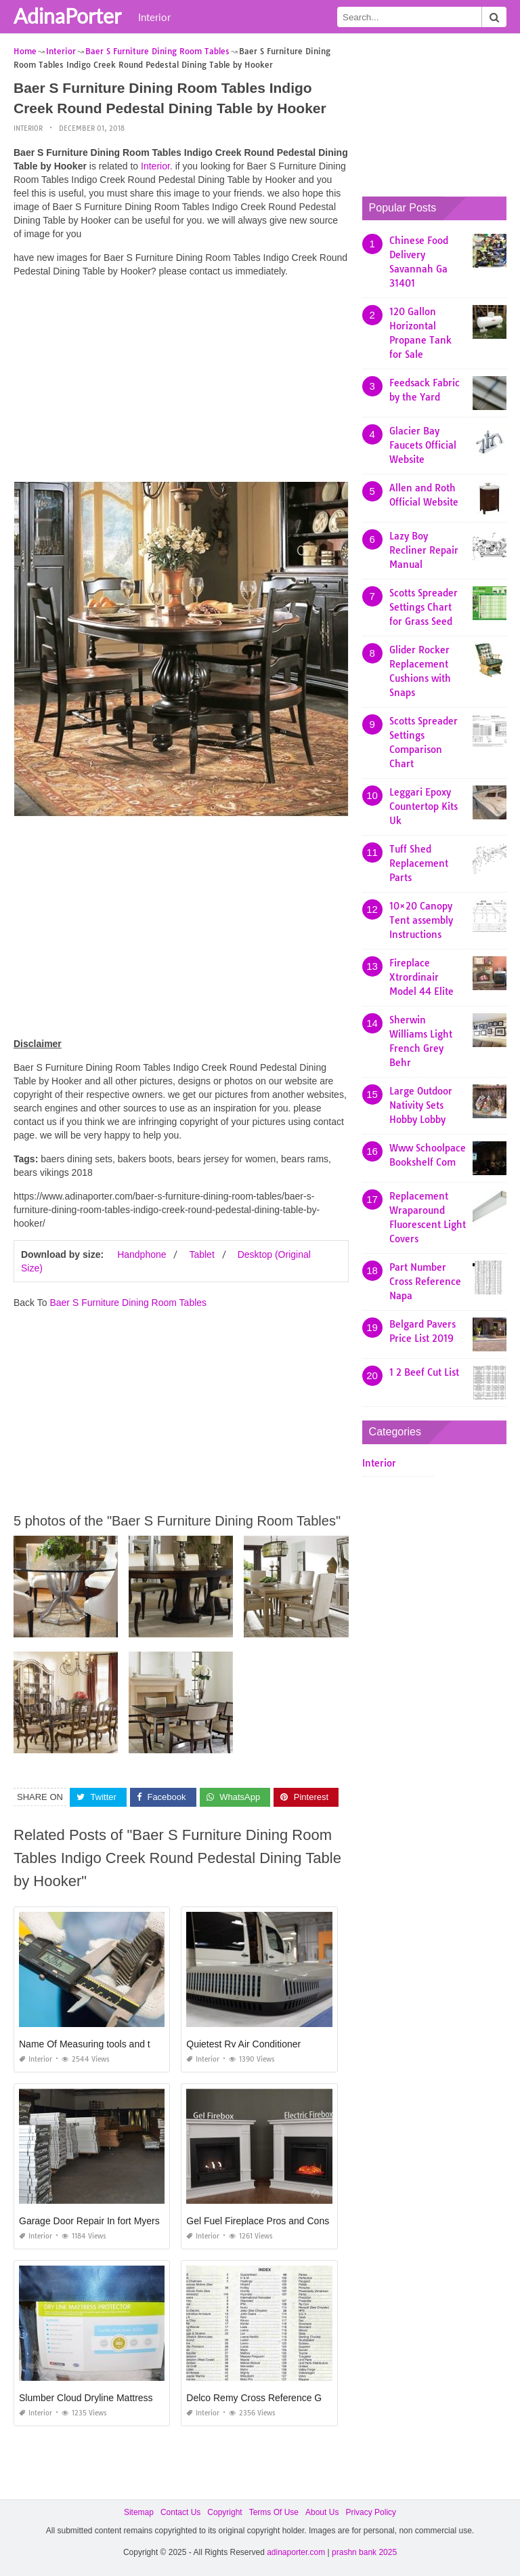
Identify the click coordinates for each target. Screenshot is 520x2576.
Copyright (224, 2512)
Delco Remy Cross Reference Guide (262, 2397)
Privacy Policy (370, 2512)
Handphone (141, 1254)
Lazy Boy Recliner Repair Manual (423, 550)
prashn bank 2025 (364, 2552)
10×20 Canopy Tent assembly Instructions (421, 920)
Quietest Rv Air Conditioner (243, 2044)
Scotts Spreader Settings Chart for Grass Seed (423, 607)
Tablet (201, 1254)
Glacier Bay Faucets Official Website (422, 445)
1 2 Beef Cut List (424, 1372)
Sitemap (139, 2512)
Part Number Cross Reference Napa (425, 1281)
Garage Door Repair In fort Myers (89, 2220)
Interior (154, 17)
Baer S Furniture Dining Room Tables (128, 1302)
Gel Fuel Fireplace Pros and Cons (257, 2220)
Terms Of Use (274, 2512)
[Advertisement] (181, 383)
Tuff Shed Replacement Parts (418, 863)
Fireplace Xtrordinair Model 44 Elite (421, 977)
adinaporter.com (296, 2552)
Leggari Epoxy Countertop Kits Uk (423, 806)
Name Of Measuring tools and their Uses (104, 2044)
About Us (322, 2512)
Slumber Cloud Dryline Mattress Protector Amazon (125, 2397)
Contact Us (180, 2512)
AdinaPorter (67, 15)
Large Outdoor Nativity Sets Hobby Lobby (420, 1105)
